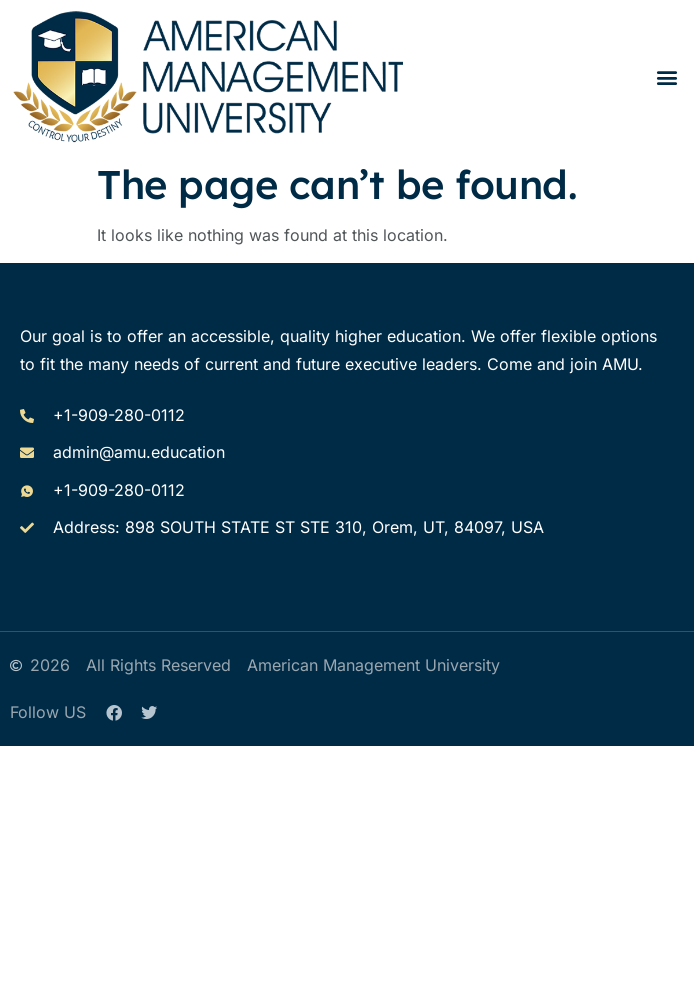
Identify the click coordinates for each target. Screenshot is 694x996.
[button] (667, 76)
